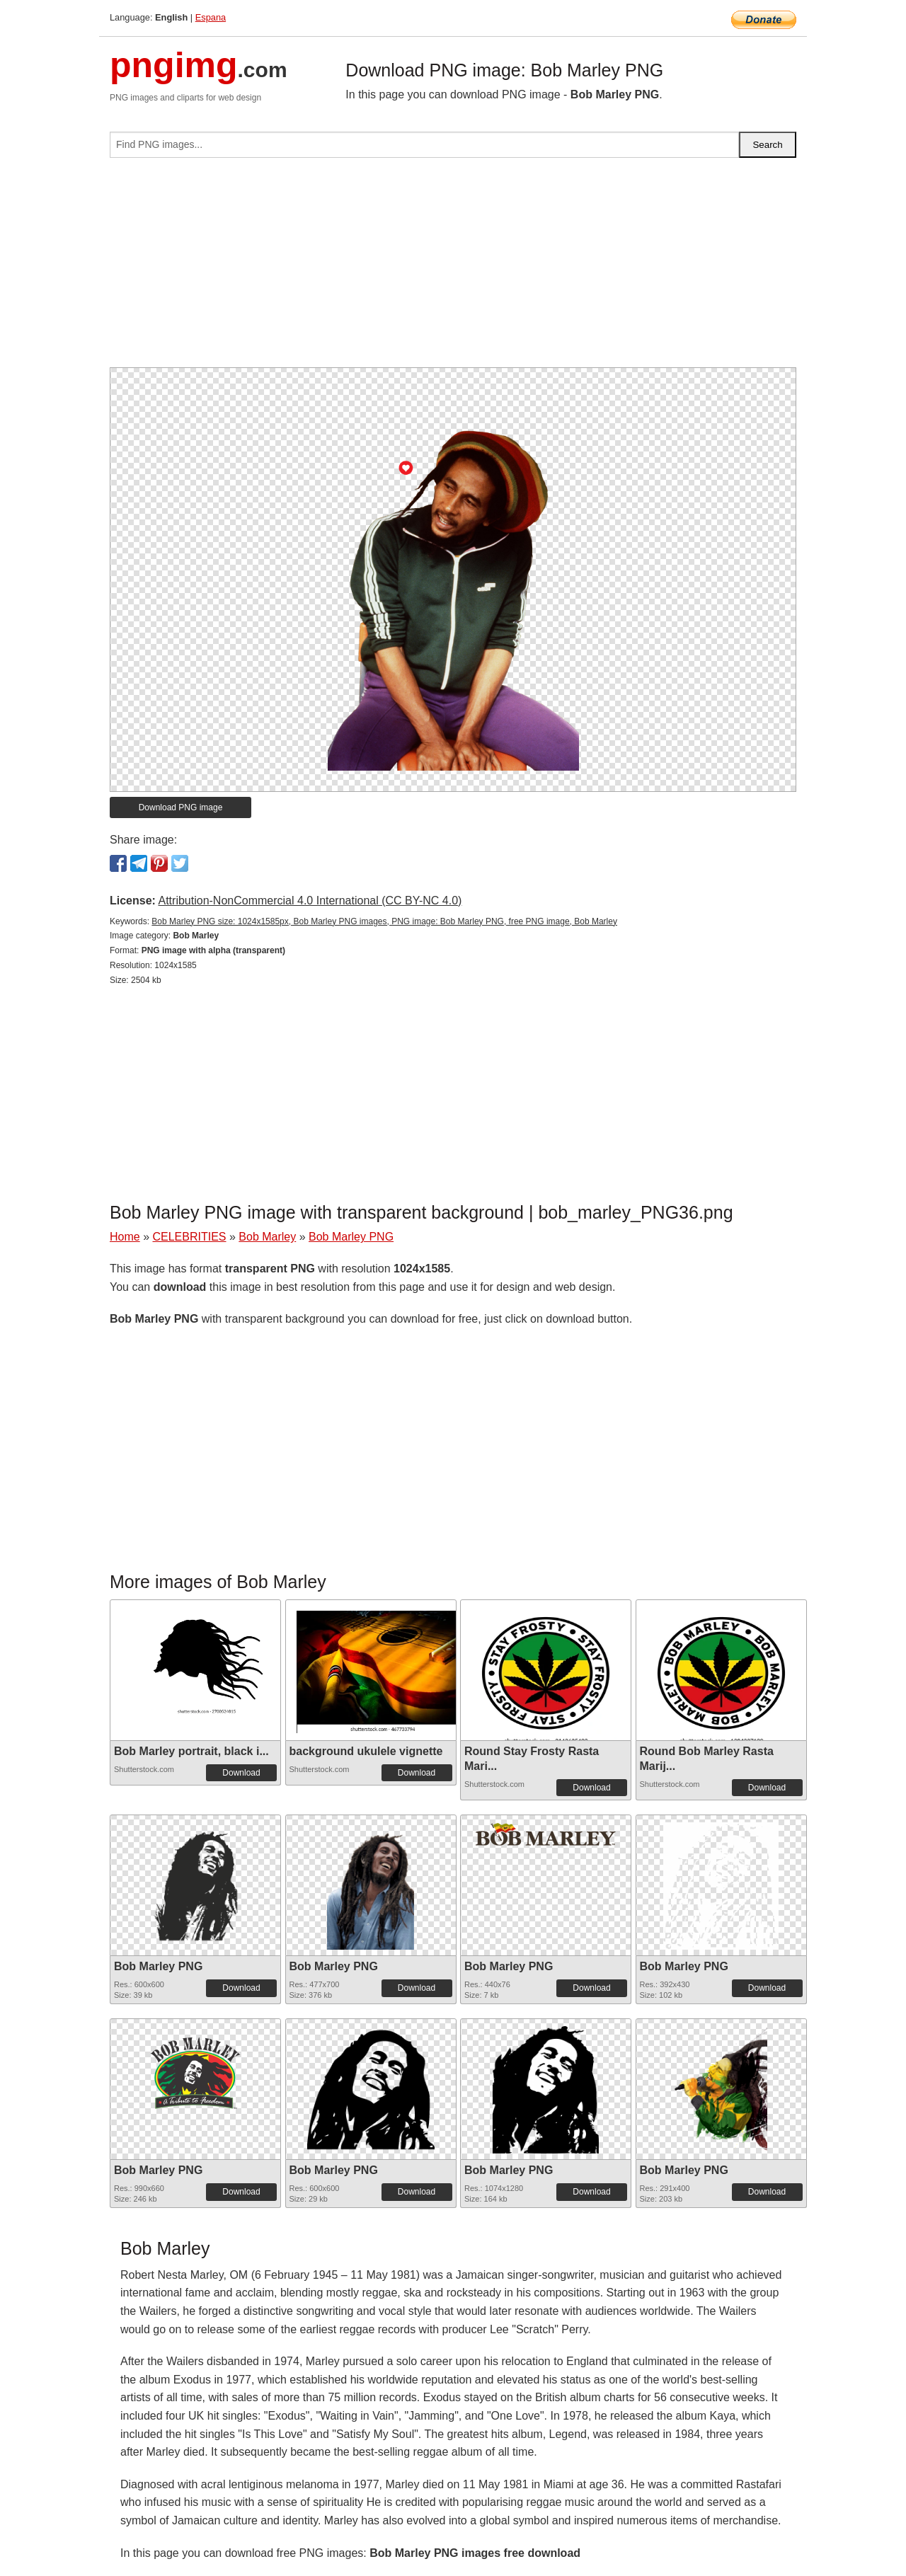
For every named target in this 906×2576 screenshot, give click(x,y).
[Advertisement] (453, 268)
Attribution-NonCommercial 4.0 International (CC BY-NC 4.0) (309, 901)
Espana (210, 17)
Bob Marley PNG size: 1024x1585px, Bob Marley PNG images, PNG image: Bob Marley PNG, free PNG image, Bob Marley (384, 921)
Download (241, 1773)
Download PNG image (181, 807)
